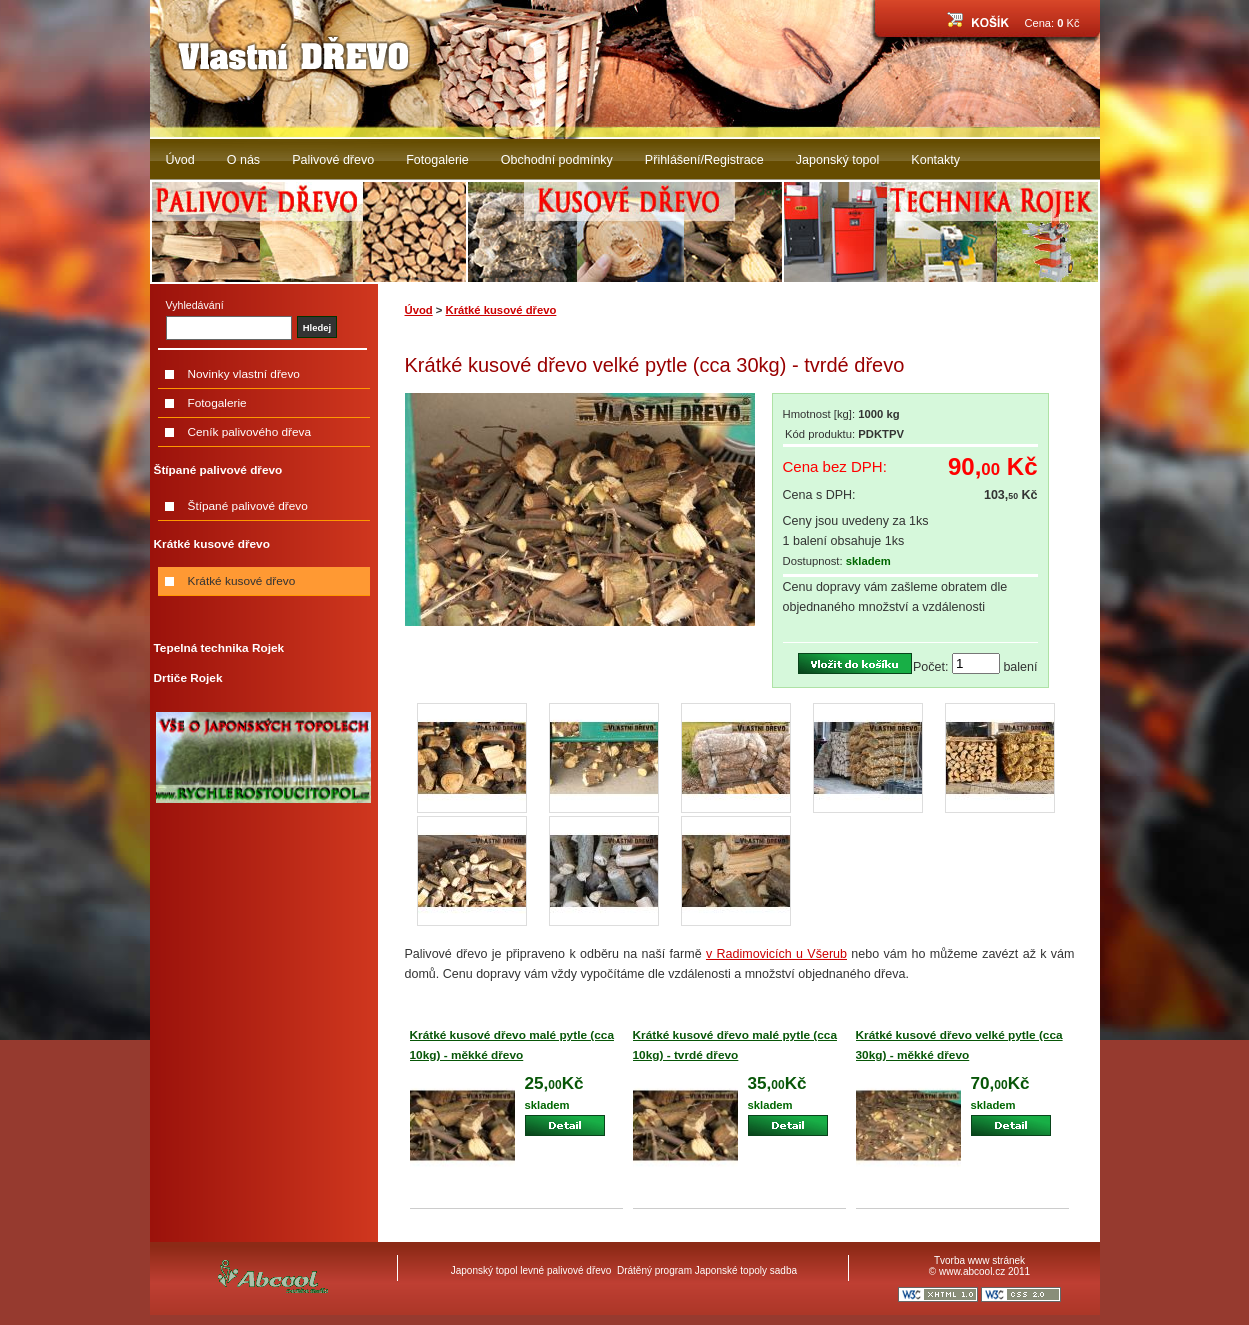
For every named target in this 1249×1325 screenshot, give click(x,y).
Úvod (180, 160)
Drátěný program (654, 1270)
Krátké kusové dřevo (501, 310)
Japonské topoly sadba (746, 1270)
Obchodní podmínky (557, 160)
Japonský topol (838, 160)
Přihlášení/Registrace (704, 160)
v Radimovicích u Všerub (776, 954)
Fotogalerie (437, 160)
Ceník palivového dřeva (250, 432)
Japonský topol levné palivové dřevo (531, 1270)
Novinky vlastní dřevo (244, 374)
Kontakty (935, 160)
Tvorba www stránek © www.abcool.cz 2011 (979, 1266)
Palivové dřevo (333, 160)
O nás (243, 160)
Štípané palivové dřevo (248, 506)
